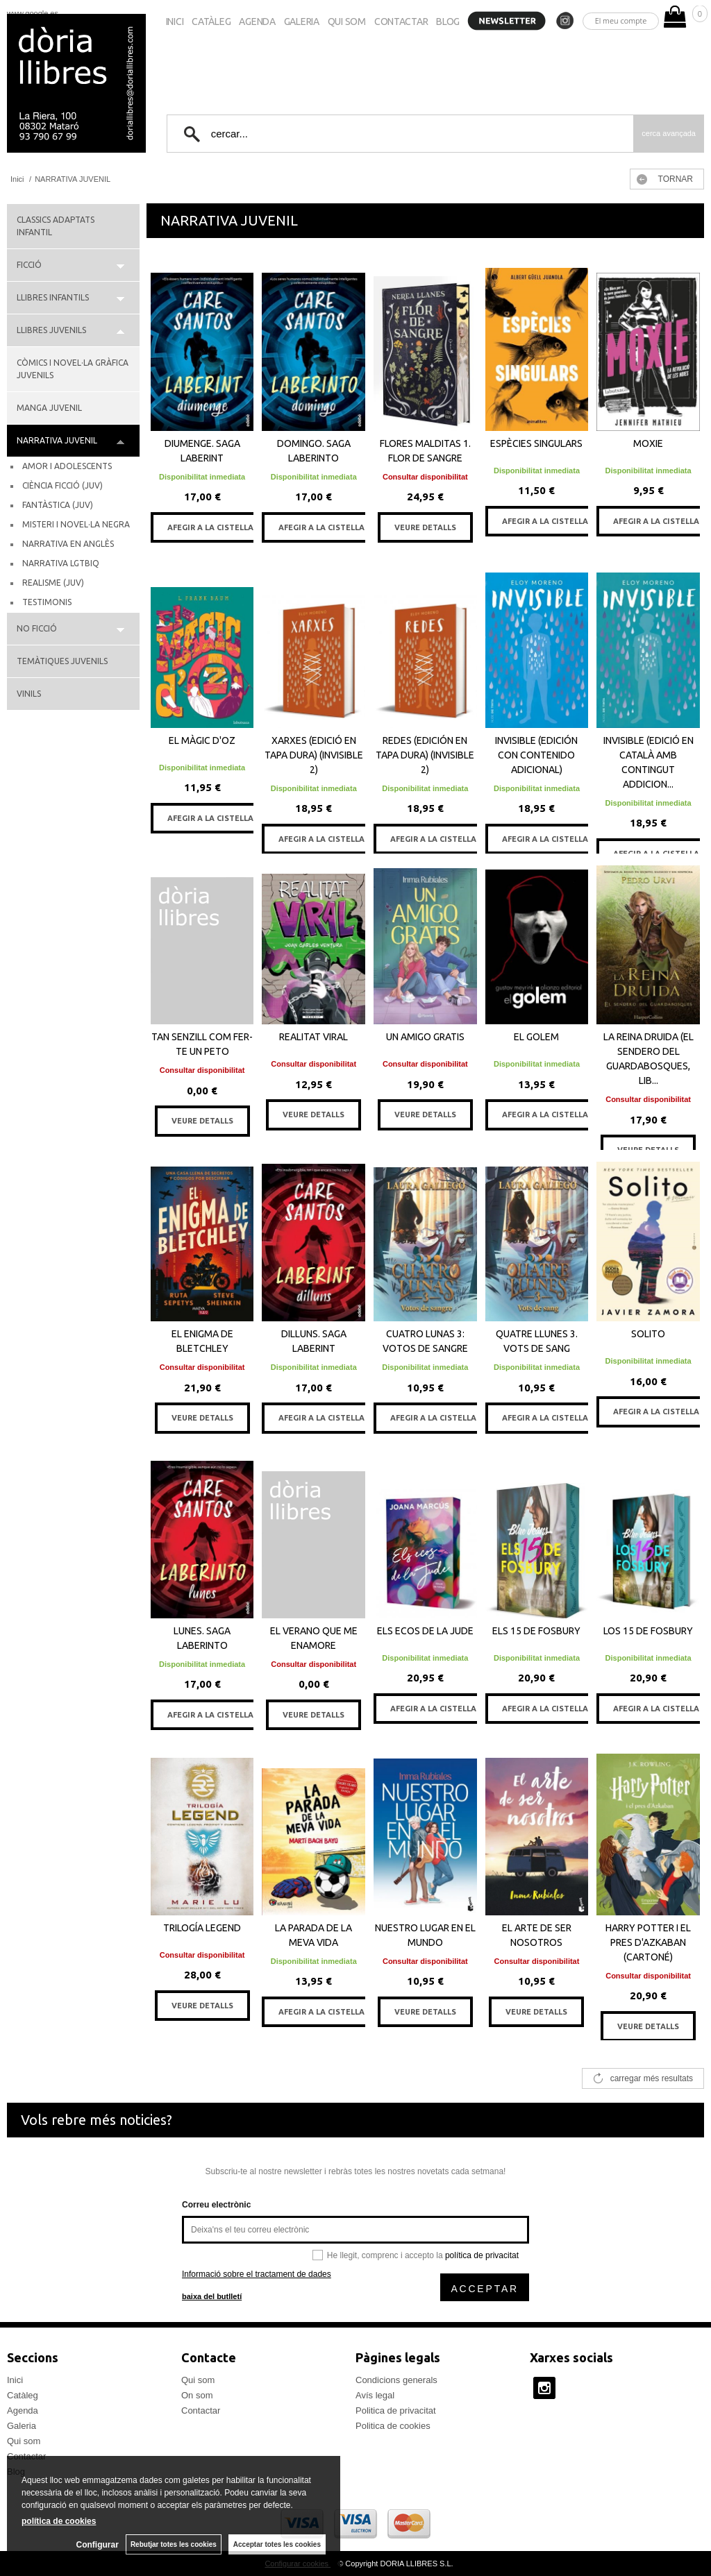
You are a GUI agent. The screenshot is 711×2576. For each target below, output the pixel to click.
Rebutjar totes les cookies (174, 2544)
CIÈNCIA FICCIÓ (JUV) (62, 485)
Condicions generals (396, 2380)
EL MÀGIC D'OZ (202, 740)
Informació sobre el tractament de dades (256, 2274)
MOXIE (648, 443)
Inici (175, 21)
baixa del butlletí (212, 2296)
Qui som (347, 21)
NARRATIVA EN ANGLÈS (68, 543)
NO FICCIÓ (37, 628)
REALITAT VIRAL (313, 1036)
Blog (448, 21)
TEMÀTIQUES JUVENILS (62, 661)
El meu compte (621, 20)
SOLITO (648, 1333)
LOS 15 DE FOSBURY (648, 1630)
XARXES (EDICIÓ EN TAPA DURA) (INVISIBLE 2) (314, 755)
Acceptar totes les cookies (277, 2544)
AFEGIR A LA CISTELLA (210, 527)
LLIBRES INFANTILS (53, 297)
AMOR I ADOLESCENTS (67, 466)
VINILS (29, 693)
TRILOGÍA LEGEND (202, 1927)
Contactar (401, 21)
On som (197, 2395)
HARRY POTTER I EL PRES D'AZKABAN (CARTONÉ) (648, 1942)
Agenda (257, 21)
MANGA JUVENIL (49, 407)
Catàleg (211, 21)
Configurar (97, 2545)
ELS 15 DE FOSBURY (536, 1630)
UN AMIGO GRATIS (425, 1036)
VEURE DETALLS (425, 527)
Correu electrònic (216, 2205)
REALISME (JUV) (53, 582)
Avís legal (375, 2395)
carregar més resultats (651, 2078)
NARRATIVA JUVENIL (57, 440)
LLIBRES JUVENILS (51, 329)
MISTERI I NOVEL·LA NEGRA (76, 524)
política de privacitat (482, 2255)
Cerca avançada (669, 133)
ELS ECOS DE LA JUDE (425, 1630)
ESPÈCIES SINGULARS (536, 443)
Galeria (301, 21)
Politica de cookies (393, 2426)
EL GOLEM (536, 1036)
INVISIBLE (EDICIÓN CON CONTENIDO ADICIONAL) (536, 755)
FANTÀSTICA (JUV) (57, 504)
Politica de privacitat (396, 2410)
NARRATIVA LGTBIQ (60, 563)
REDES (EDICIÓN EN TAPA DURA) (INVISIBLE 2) (425, 755)
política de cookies (59, 2521)
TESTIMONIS (47, 602)
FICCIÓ (29, 264)
